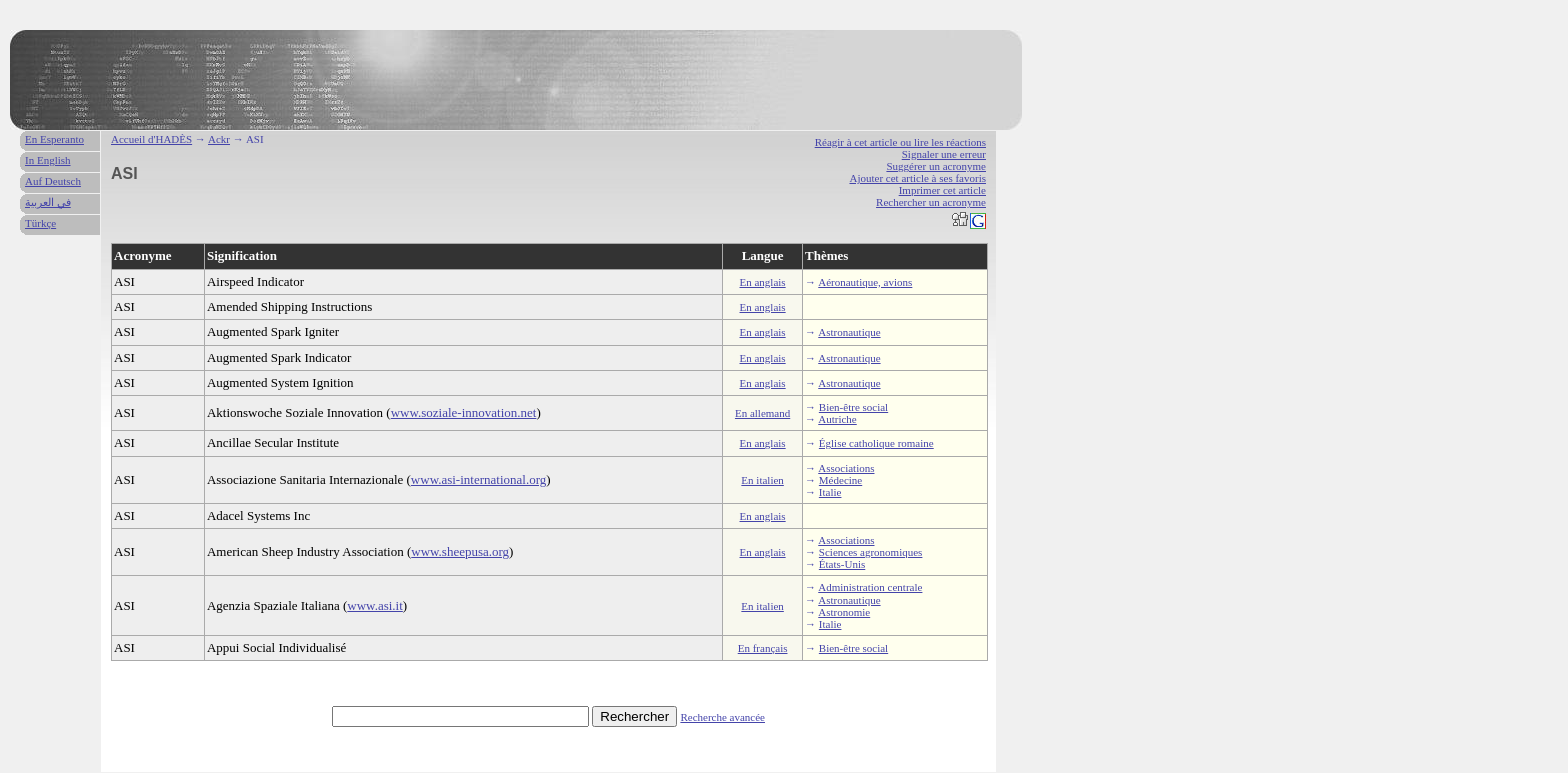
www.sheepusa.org (460, 551)
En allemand (762, 413)
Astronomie (844, 612)
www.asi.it (375, 605)
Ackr (219, 139)
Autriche (837, 419)
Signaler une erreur (944, 154)
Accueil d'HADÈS (151, 139)
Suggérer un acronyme (936, 166)
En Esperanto (54, 139)
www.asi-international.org (478, 479)
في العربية (48, 202)
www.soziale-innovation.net (464, 412)
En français (763, 648)
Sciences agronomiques (871, 552)
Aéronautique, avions (865, 282)
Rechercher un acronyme (931, 202)
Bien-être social (853, 407)
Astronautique (849, 332)
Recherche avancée (722, 717)
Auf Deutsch (53, 181)
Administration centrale (870, 587)
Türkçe (40, 223)
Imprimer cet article (942, 190)
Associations (846, 468)
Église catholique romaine (876, 443)
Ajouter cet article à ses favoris (917, 178)
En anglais (763, 282)
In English (48, 160)
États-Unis (842, 564)
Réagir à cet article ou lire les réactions (900, 142)
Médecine (840, 480)
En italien (762, 480)
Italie (830, 492)
